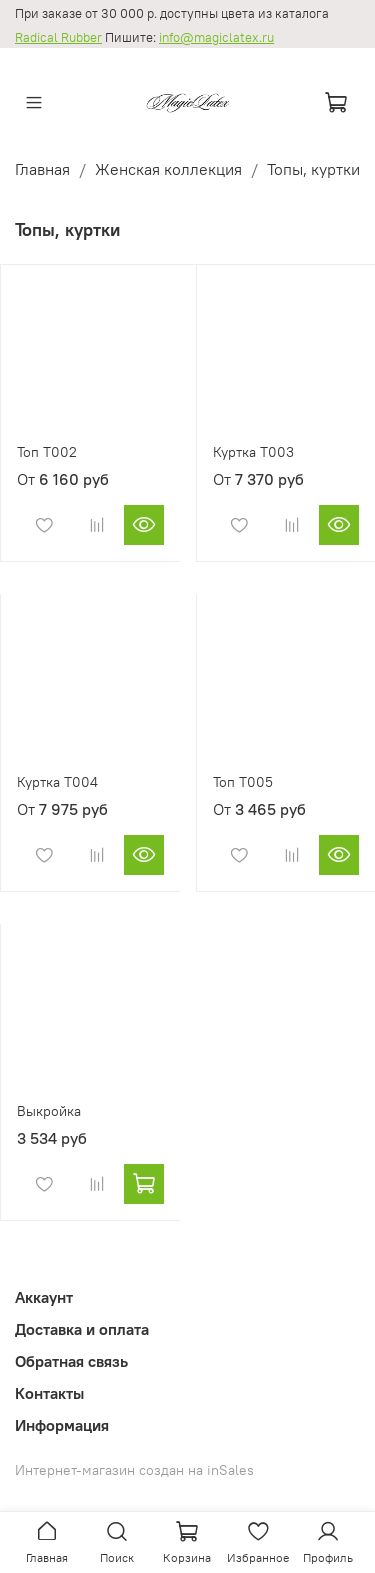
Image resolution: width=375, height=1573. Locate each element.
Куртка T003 (253, 452)
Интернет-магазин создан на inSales (134, 1470)
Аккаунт (44, 1297)
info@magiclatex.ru (216, 37)
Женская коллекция (168, 169)
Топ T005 (243, 782)
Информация (62, 1425)
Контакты (49, 1393)
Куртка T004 (57, 782)
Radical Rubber (58, 37)
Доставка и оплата (82, 1329)
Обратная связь (71, 1361)
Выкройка (49, 1111)
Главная (42, 169)
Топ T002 (47, 452)
